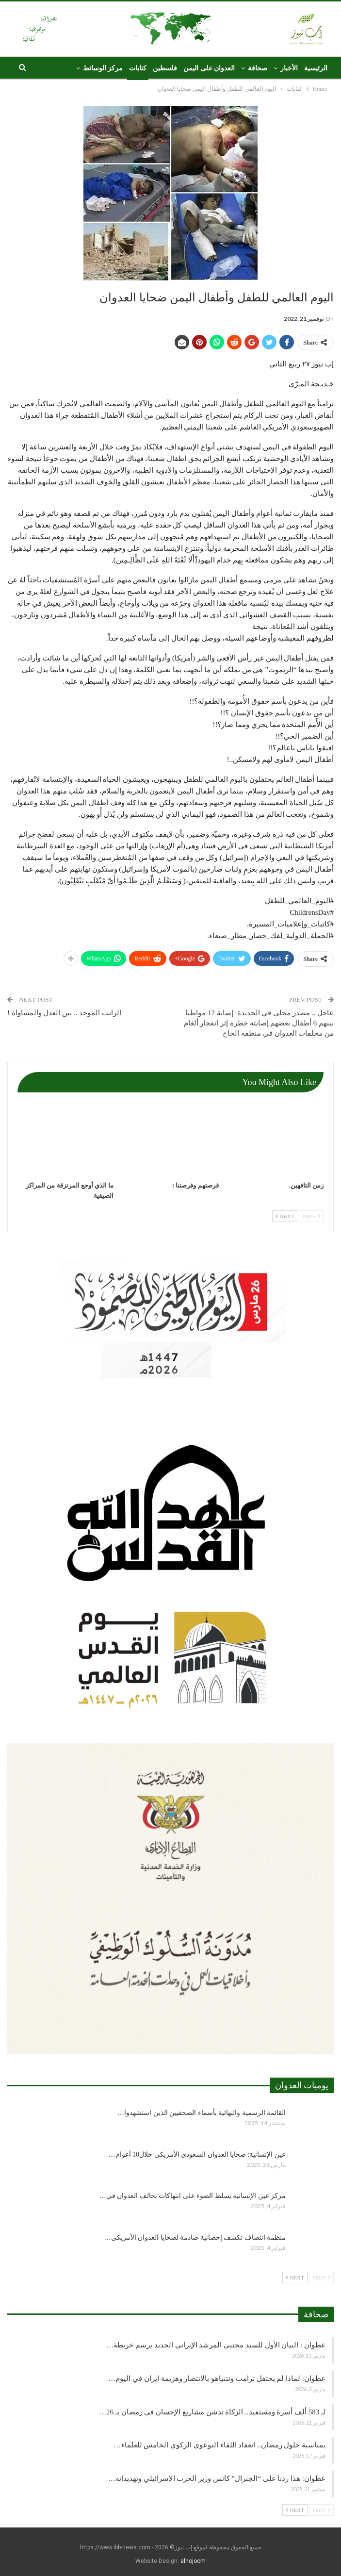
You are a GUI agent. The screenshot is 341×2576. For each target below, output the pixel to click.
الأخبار (289, 68)
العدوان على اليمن (209, 68)
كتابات (137, 68)
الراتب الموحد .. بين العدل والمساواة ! (64, 1013)
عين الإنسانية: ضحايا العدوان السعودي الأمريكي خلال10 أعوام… (197, 2154)
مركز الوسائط (103, 68)
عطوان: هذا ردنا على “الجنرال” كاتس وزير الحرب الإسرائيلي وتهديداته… (216, 2478)
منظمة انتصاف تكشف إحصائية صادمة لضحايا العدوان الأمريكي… (195, 2237)
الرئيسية (315, 68)
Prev (311, 1216)
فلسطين (165, 68)
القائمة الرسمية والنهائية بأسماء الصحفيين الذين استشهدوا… (201, 2112)
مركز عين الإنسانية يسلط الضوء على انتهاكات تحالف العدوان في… (192, 2195)
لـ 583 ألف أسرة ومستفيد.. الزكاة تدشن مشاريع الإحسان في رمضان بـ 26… (212, 2412)
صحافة (257, 68)
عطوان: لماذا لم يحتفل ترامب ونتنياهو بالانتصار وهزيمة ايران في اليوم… (216, 2378)
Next (285, 1216)
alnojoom (193, 2561)
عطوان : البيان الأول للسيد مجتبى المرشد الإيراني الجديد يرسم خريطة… (215, 2345)
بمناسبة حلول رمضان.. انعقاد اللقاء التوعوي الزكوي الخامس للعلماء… (220, 2445)
